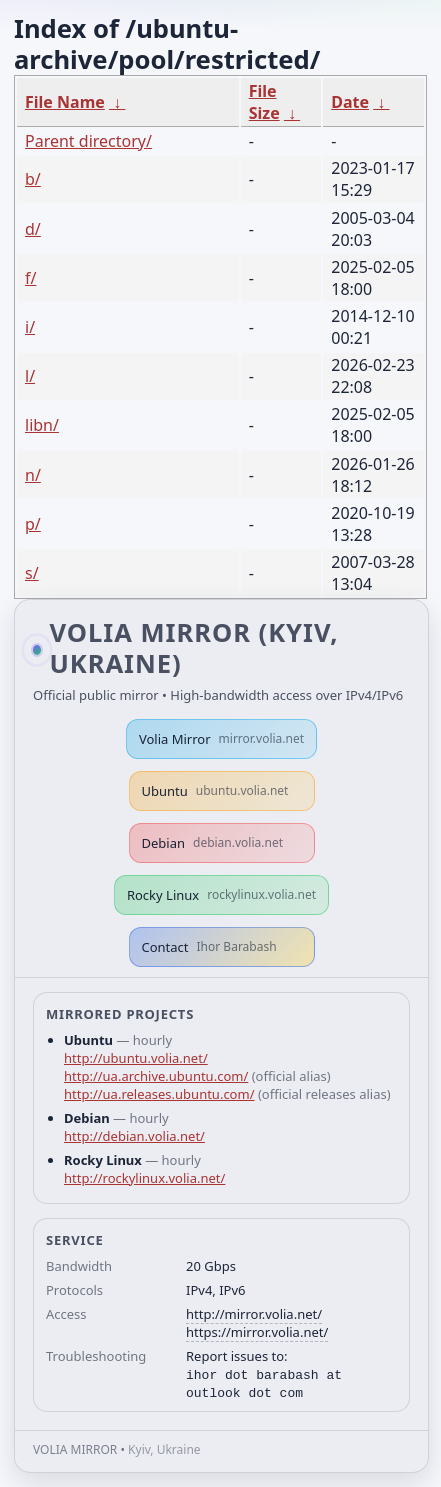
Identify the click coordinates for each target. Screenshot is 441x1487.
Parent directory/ (88, 141)
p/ (33, 524)
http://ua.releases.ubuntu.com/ (159, 1094)
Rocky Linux (221, 895)
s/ (32, 573)
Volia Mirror (221, 739)
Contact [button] (209, 947)
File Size (264, 102)
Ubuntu (215, 791)
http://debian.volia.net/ (134, 1136)
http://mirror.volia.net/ (254, 1314)
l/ (30, 376)
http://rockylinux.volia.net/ (144, 1178)
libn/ (42, 425)
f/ (30, 278)
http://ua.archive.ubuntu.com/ (156, 1076)
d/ (33, 229)
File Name (65, 102)
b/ (33, 179)
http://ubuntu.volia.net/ (136, 1058)
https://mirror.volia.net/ (257, 1332)
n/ (33, 475)
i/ (30, 327)
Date (350, 102)
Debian (213, 843)
